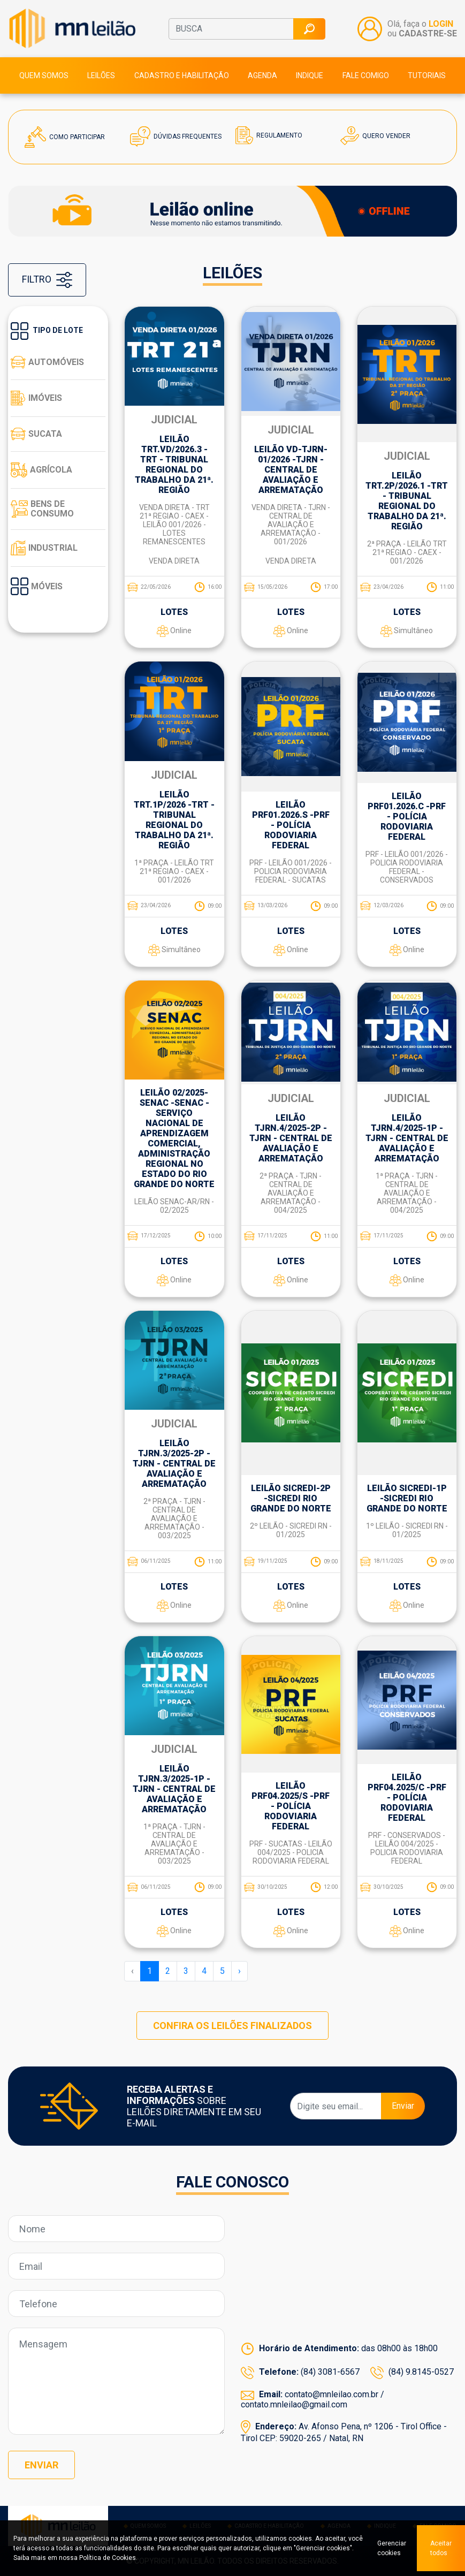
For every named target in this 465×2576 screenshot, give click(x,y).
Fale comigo (365, 75)
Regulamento (268, 135)
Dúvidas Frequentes (176, 136)
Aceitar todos (441, 2548)
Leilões (101, 75)
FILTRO (47, 280)
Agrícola (41, 469)
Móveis (37, 586)
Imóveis (36, 398)
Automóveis (47, 362)
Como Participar (65, 137)
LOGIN (441, 24)
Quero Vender (375, 136)
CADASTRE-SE (428, 33)
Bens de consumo (42, 509)
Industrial (44, 548)
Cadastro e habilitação (181, 75)
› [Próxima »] (239, 1971)
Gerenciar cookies (391, 2548)
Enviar (403, 2106)
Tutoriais (427, 75)
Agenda (262, 75)
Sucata (36, 434)
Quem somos (43, 75)
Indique (309, 75)
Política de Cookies (107, 2558)
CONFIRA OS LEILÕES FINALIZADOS (232, 2025)
